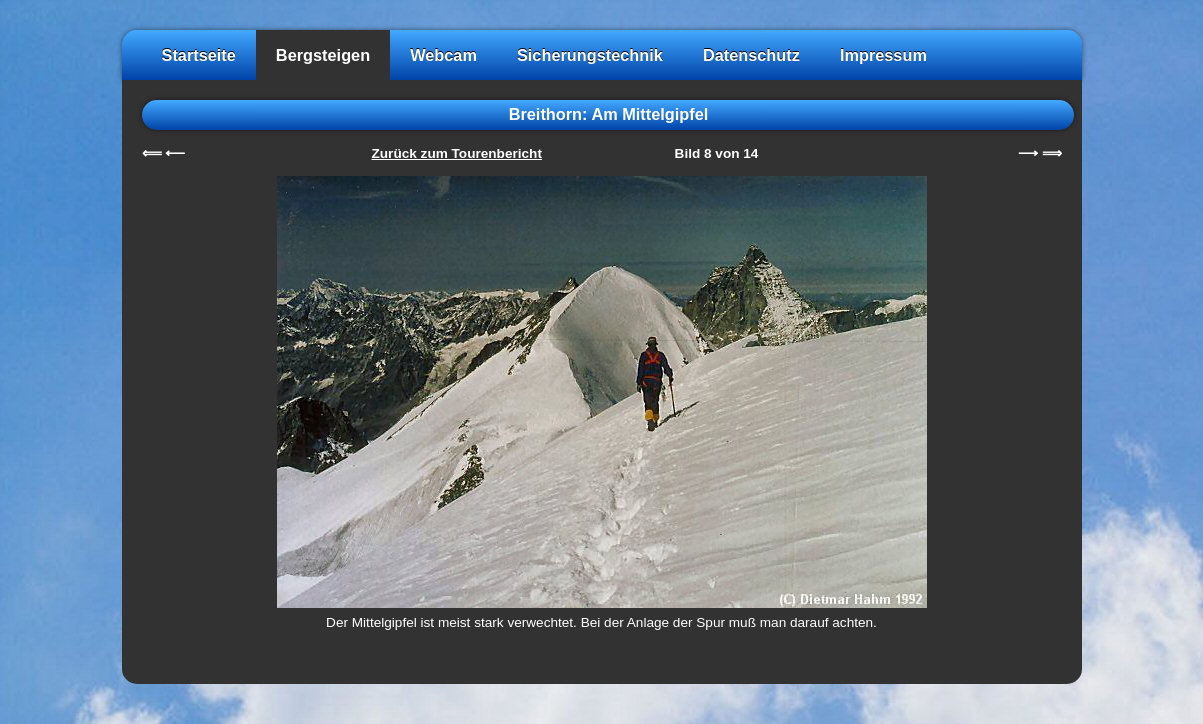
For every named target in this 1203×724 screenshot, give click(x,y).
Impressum (883, 55)
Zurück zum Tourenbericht (457, 153)
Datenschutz (751, 55)
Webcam (443, 55)
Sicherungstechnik (590, 55)
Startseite (199, 55)
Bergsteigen (323, 55)
